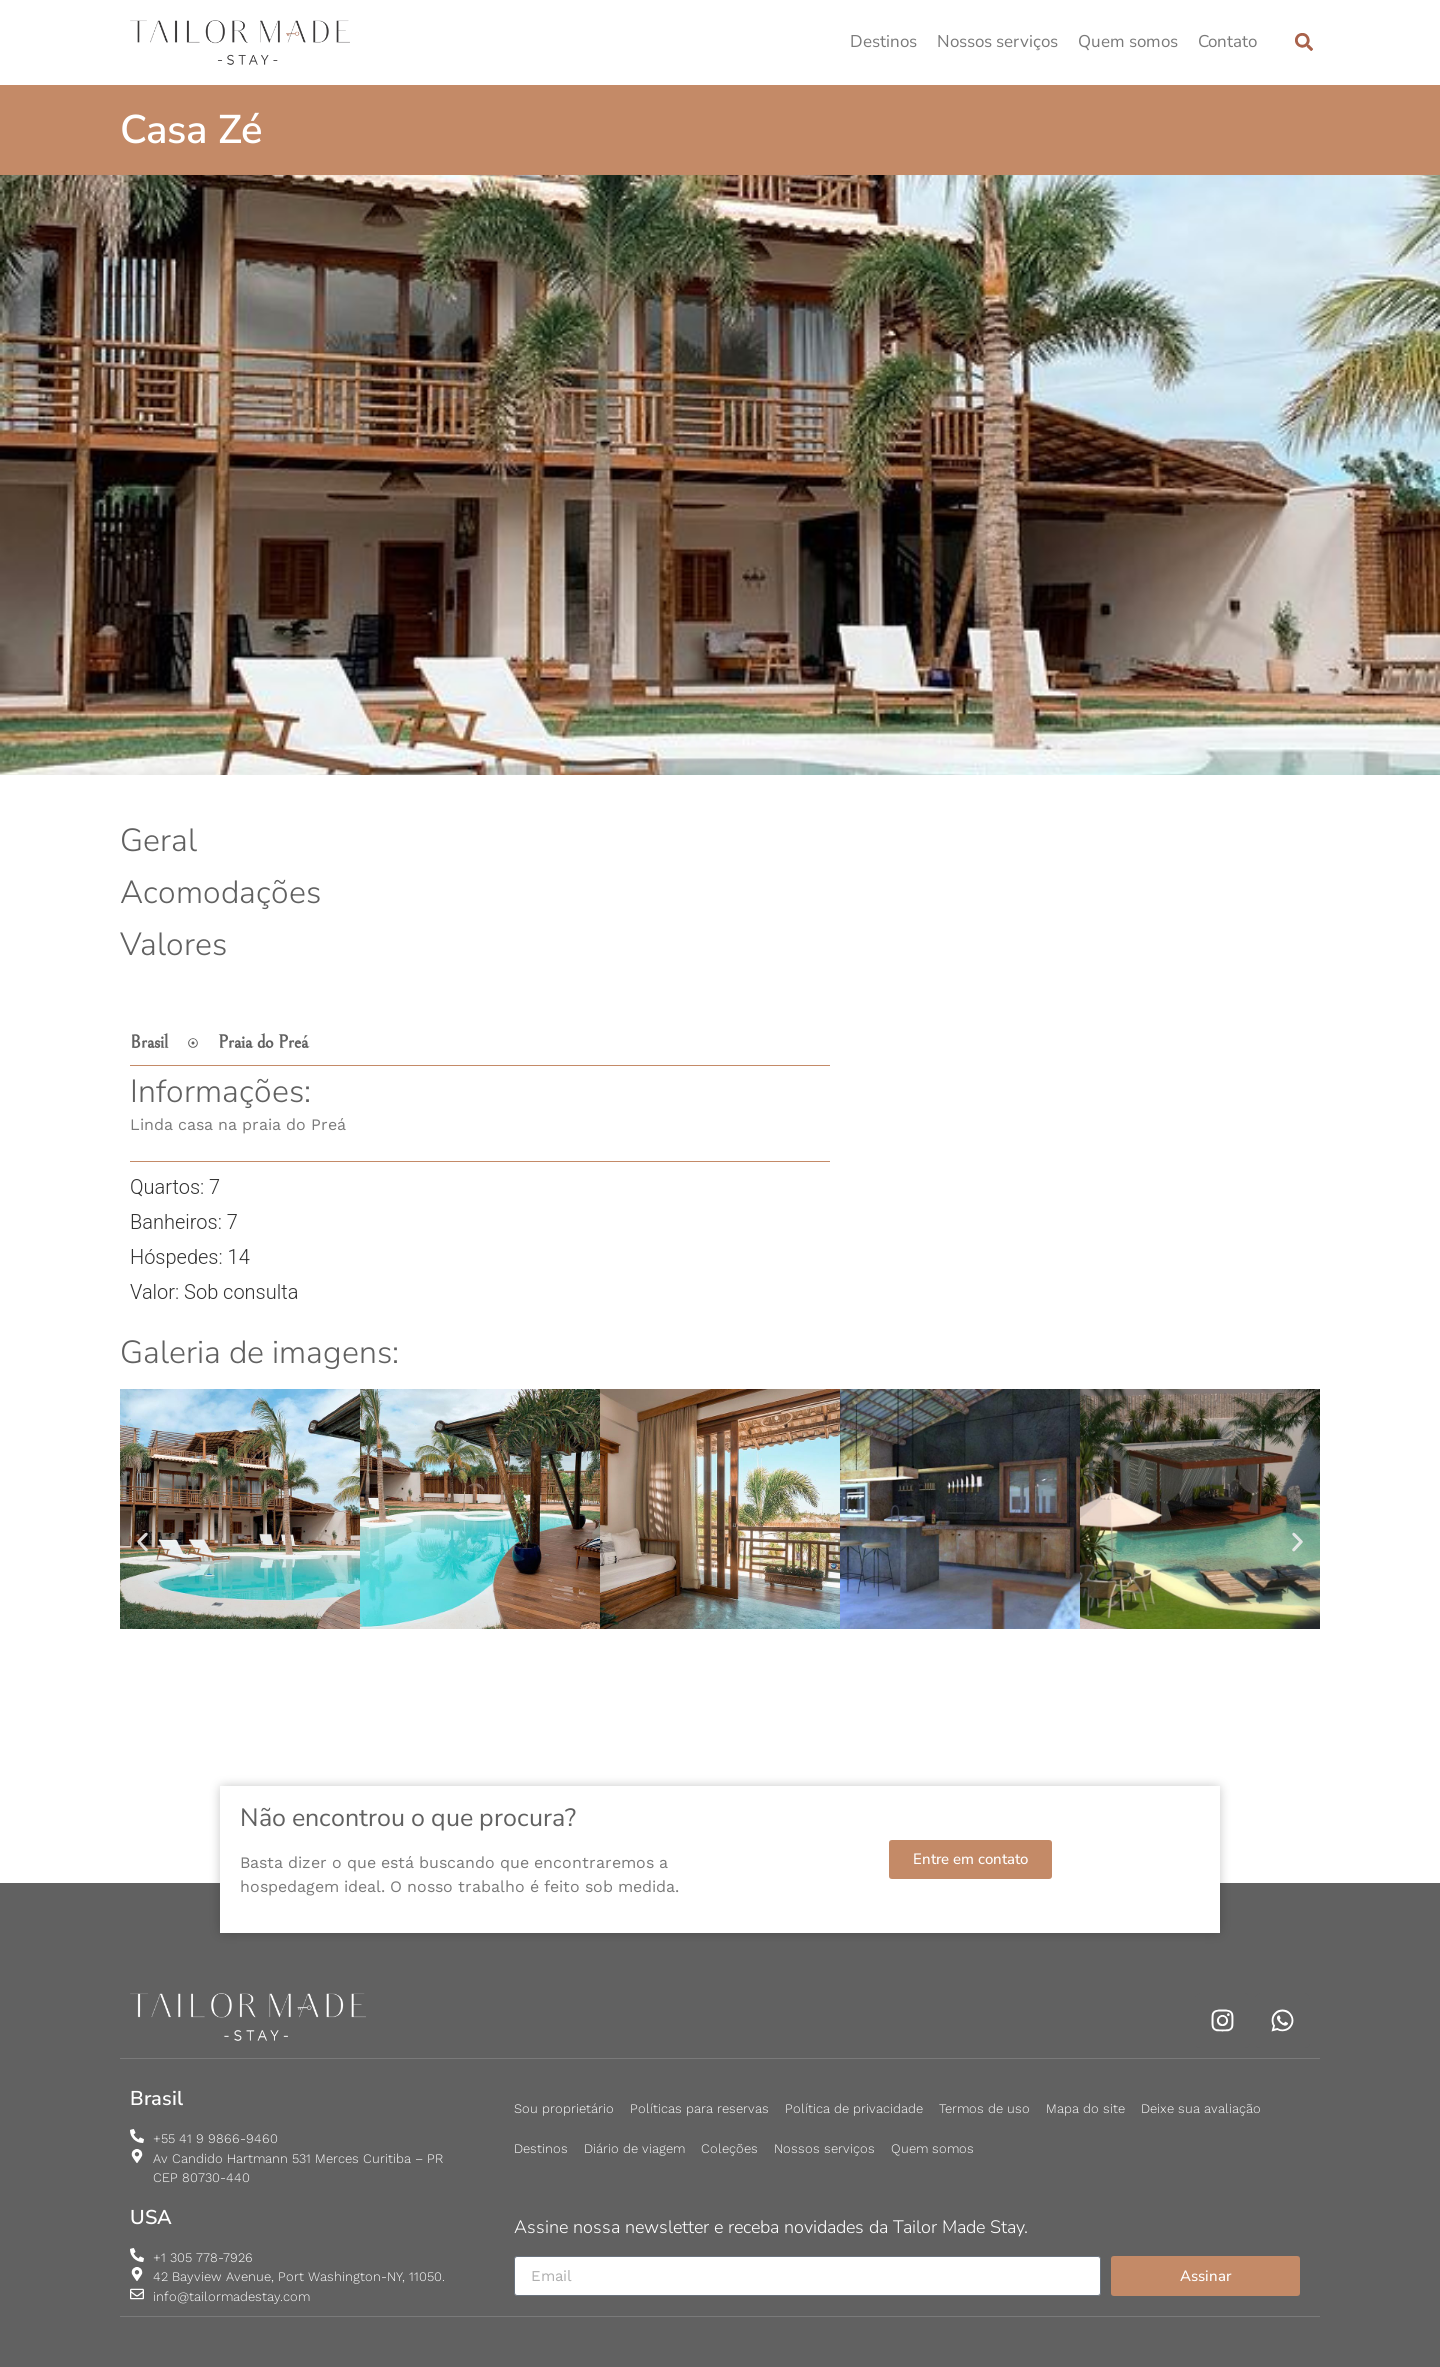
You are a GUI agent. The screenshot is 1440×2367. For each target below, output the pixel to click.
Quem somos (1128, 41)
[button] (1303, 42)
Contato (1227, 41)
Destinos (883, 41)
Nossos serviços (997, 41)
